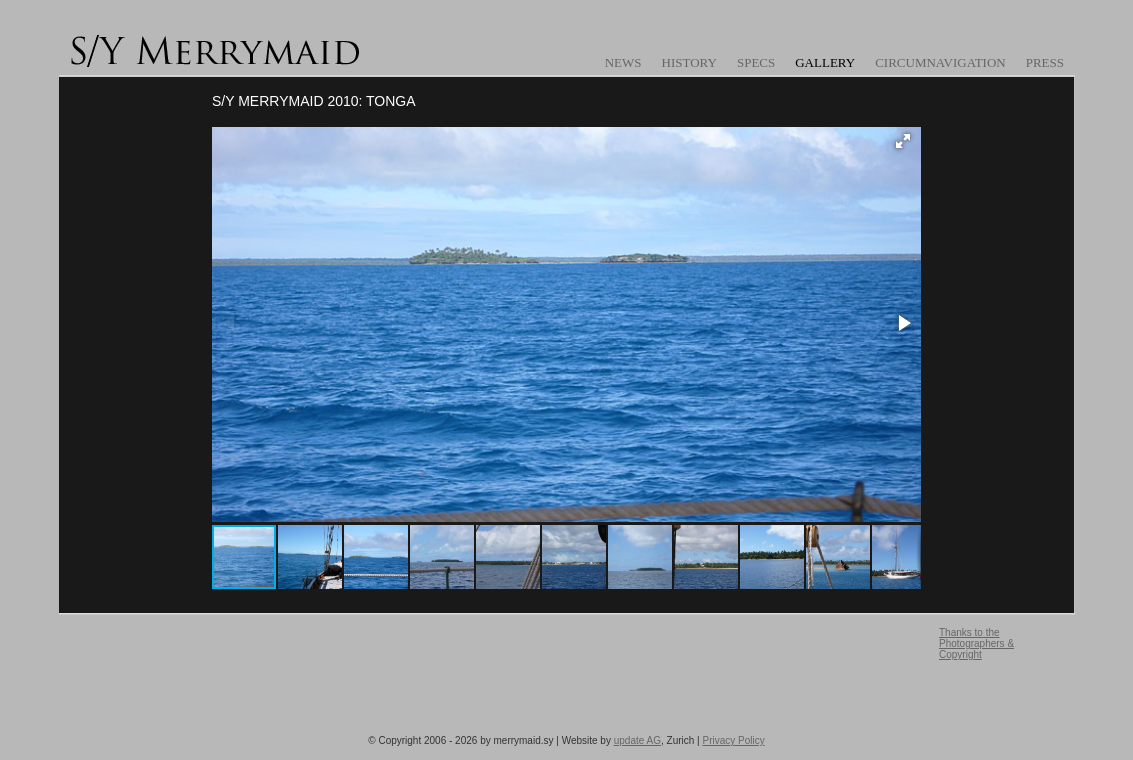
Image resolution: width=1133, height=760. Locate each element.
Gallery (825, 62)
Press (1045, 62)
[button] (903, 141)
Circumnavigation (940, 62)
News (623, 62)
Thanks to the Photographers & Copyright (976, 643)
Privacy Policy (733, 740)
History (689, 62)
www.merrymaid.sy (219, 45)
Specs (756, 62)
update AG (637, 740)
